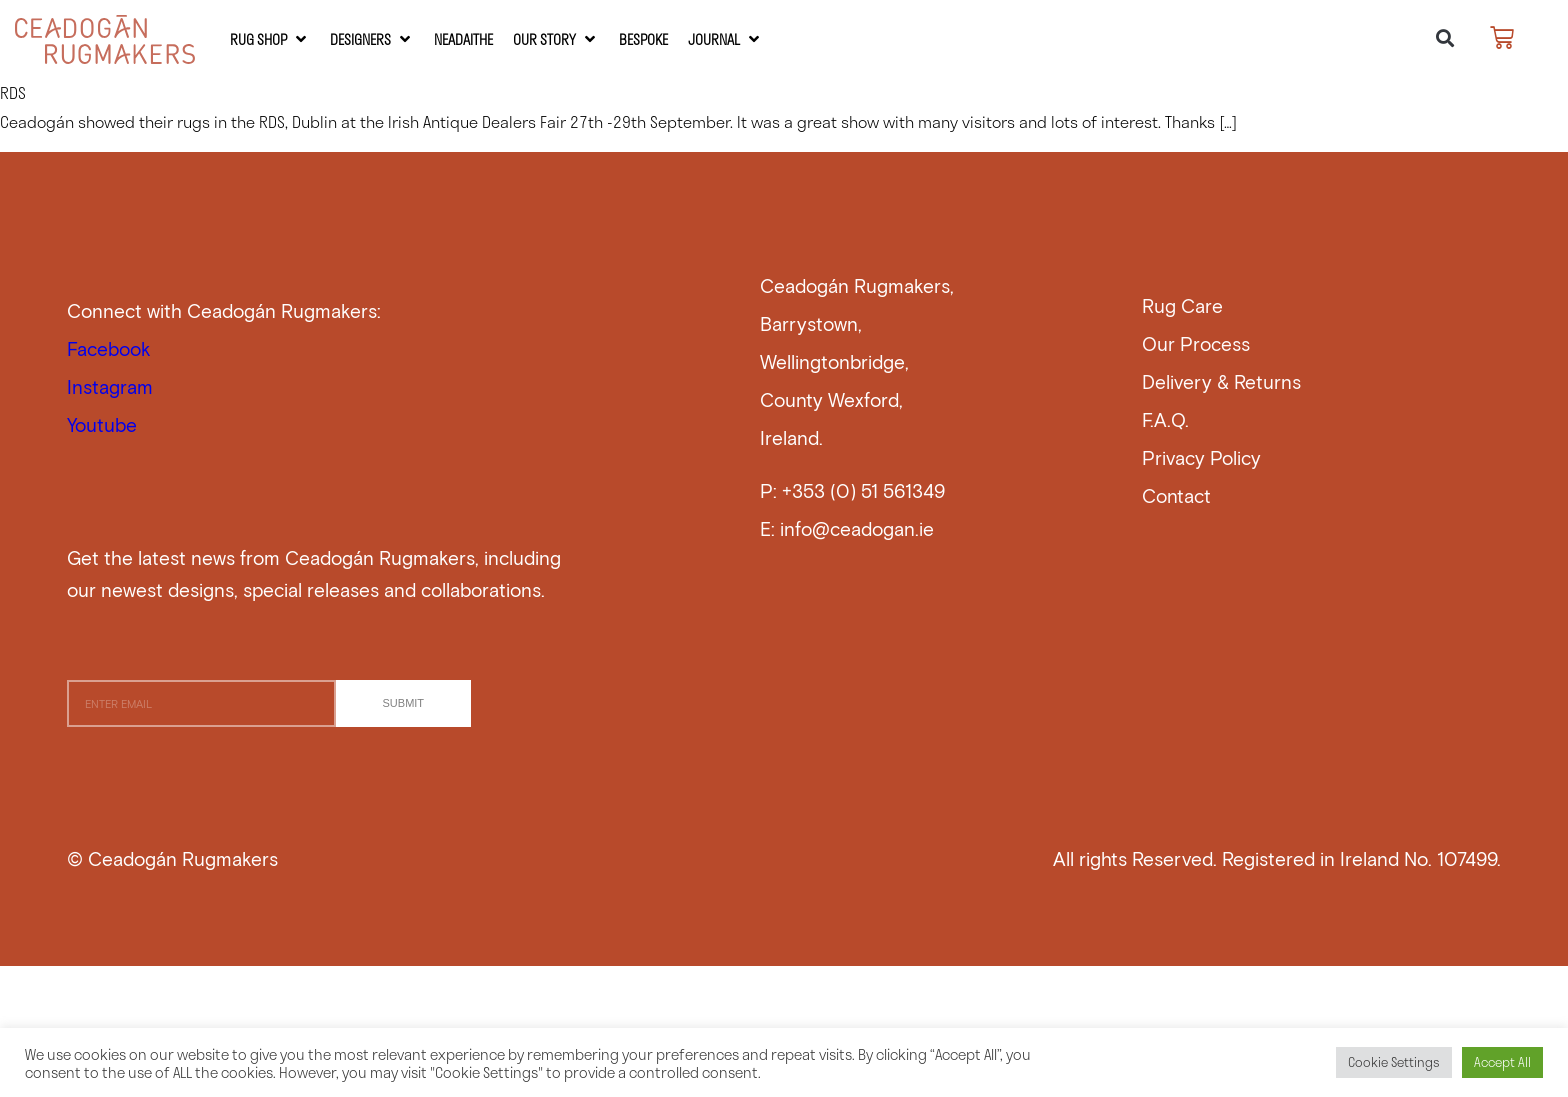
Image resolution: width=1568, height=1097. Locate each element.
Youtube (102, 424)
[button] (1444, 38)
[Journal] (725, 39)
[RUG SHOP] (270, 39)
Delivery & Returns (1221, 381)
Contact (1176, 495)
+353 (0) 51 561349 (863, 490)
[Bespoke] (643, 39)
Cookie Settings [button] (1394, 1062)
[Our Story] (556, 39)
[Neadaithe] (463, 39)
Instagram (110, 386)
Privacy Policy (1201, 457)
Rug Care (1182, 305)
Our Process (1196, 343)
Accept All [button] (1502, 1062)
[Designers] (372, 39)
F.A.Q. (1165, 419)
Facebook (109, 348)
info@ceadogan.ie (857, 528)
